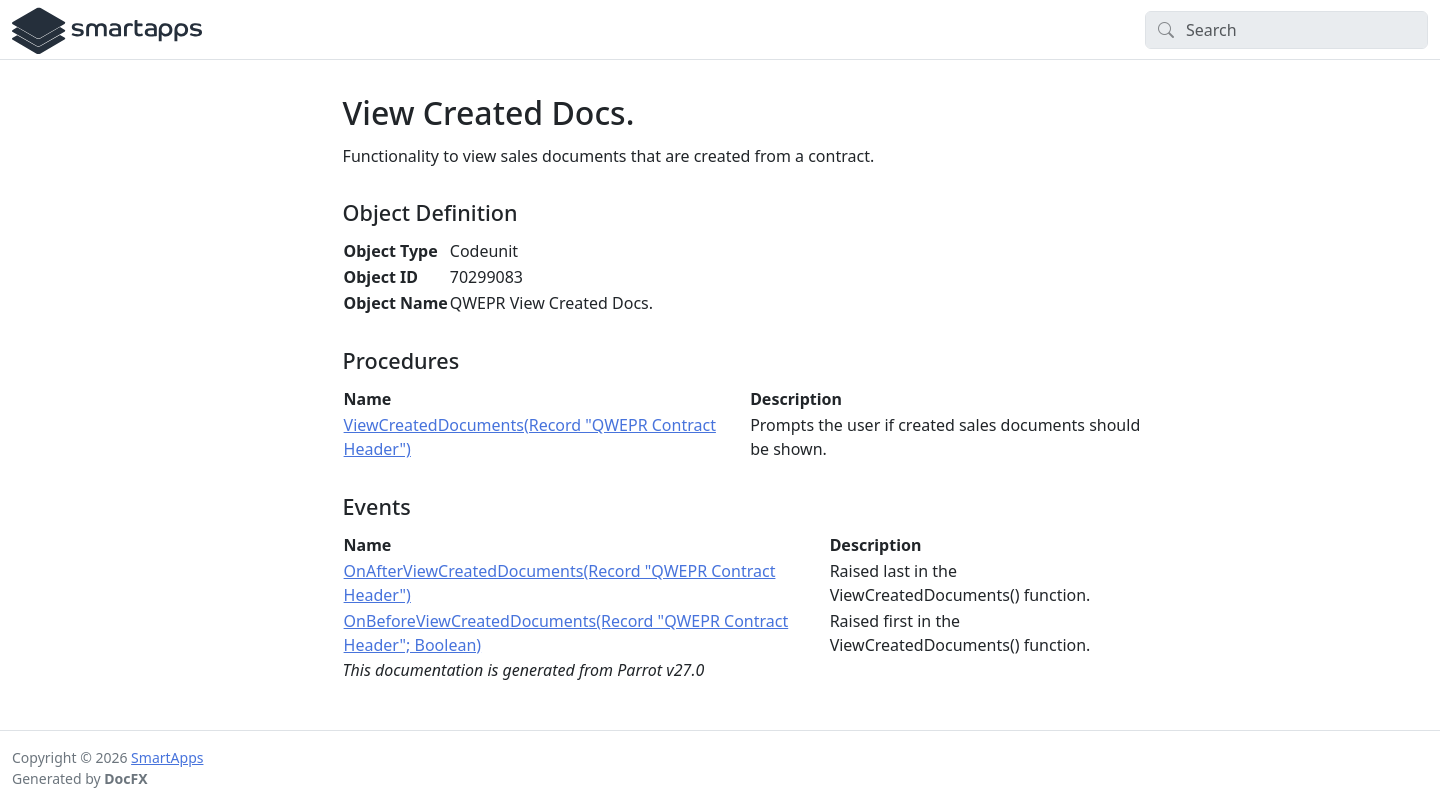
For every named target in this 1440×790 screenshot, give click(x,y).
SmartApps (167, 757)
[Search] (1286, 30)
